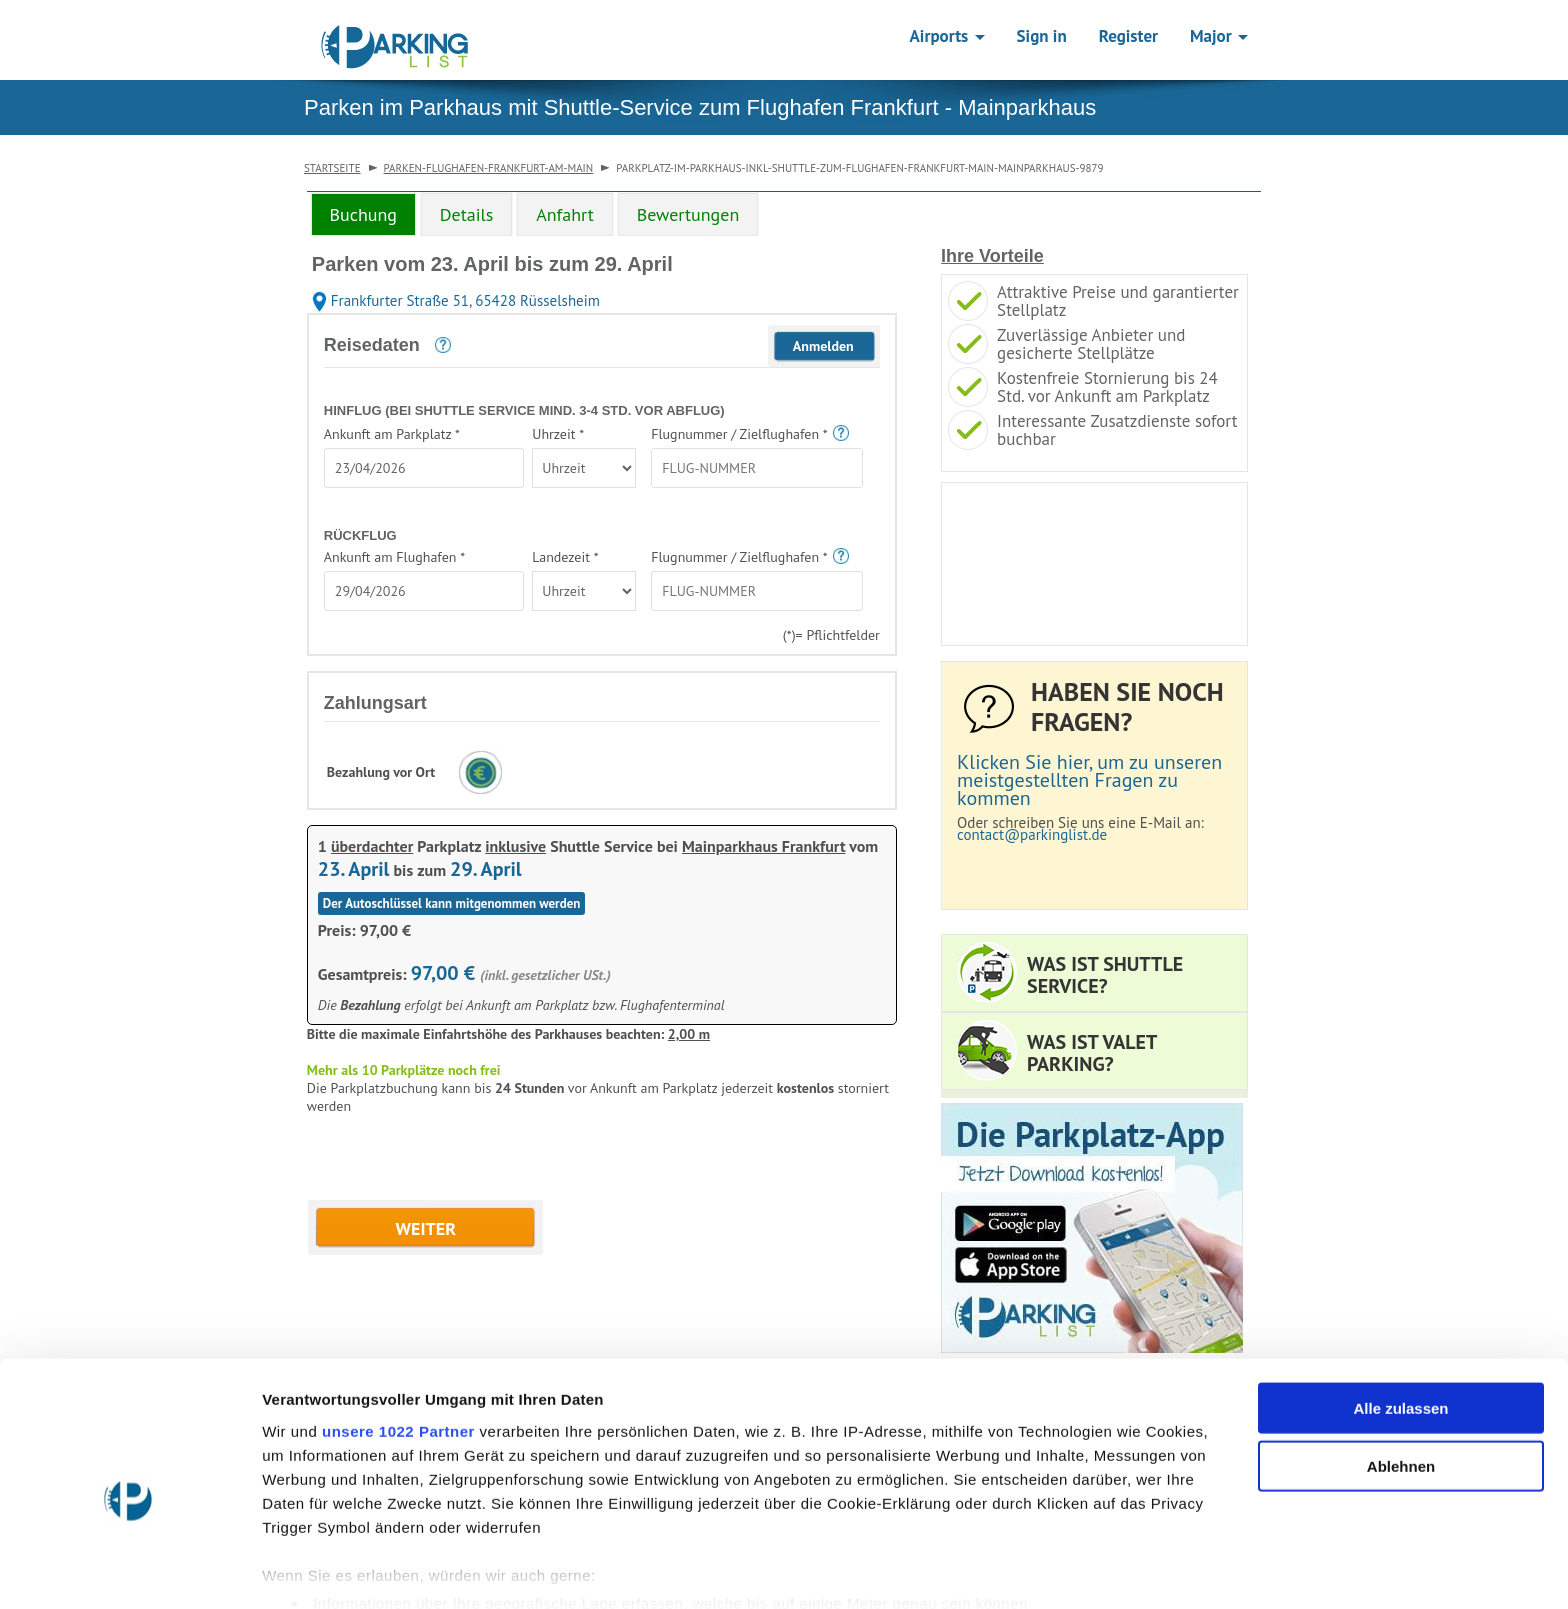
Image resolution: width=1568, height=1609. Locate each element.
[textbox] (424, 468)
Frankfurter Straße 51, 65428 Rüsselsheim (456, 300)
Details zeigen (1063, 1569)
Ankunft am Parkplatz (392, 434)
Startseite (332, 168)
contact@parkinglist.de (1032, 834)
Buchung (363, 214)
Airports (947, 36)
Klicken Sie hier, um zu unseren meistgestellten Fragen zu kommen (1089, 780)
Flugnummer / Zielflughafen (739, 434)
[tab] (363, 214)
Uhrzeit (558, 434)
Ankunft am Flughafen (394, 557)
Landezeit (565, 557)
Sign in (1042, 36)
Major (1219, 36)
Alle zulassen (1400, 1316)
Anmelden (823, 346)
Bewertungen (688, 214)
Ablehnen (1401, 1374)
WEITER (426, 1228)
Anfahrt (565, 214)
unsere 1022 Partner (398, 1339)
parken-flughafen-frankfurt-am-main (489, 168)
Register (1128, 36)
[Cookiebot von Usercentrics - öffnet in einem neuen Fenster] (129, 1570)
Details (467, 214)
